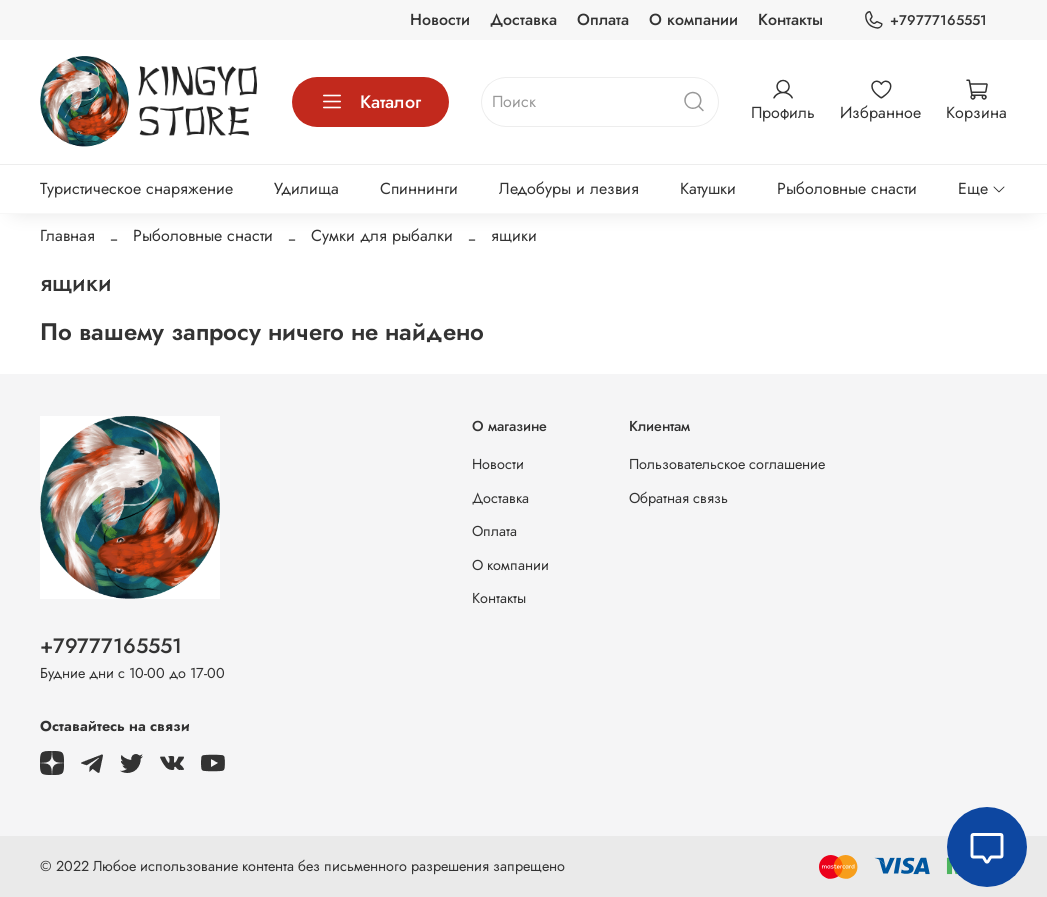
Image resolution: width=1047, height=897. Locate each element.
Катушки (708, 188)
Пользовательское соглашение (727, 464)
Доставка (523, 19)
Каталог (370, 102)
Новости (440, 19)
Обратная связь (678, 498)
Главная (67, 235)
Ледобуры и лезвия (569, 188)
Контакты (790, 19)
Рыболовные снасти (847, 188)
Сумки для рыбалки (382, 235)
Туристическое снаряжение (136, 188)
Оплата (603, 19)
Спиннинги (419, 188)
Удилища (306, 188)
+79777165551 (925, 20)
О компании (693, 19)
